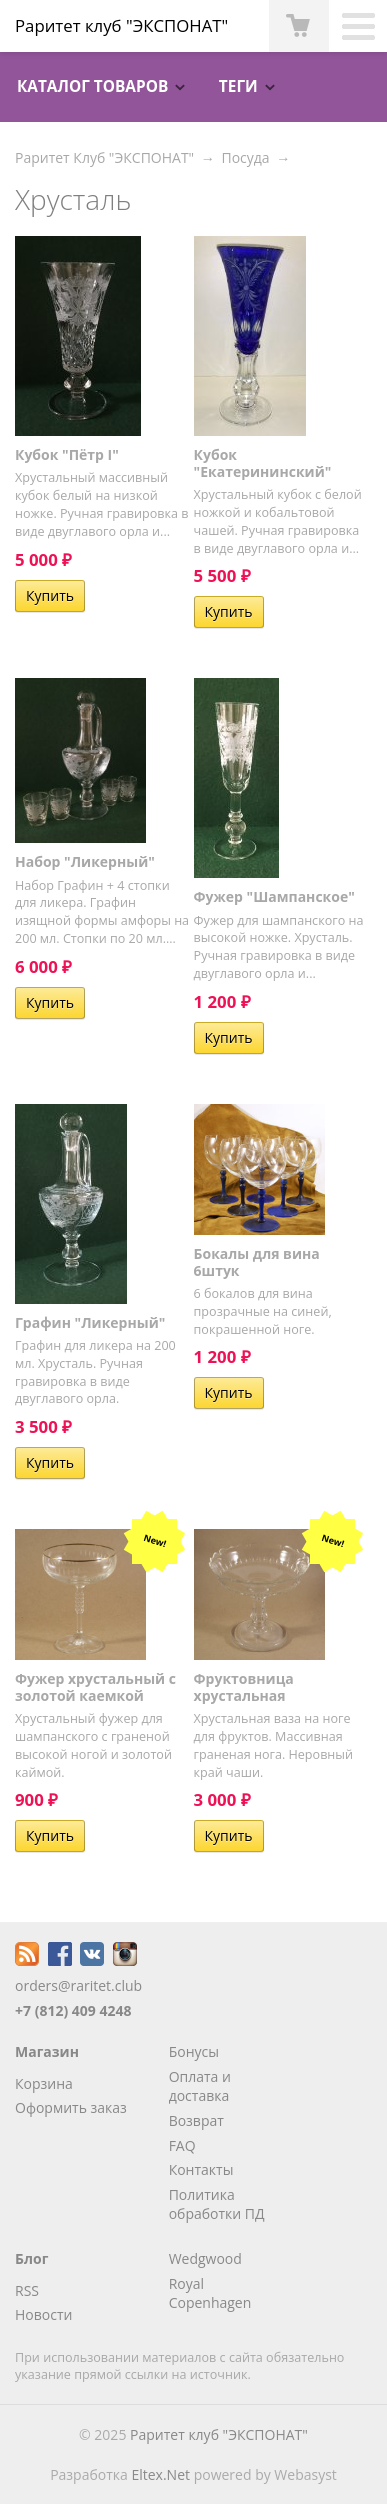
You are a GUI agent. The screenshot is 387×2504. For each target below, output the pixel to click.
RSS (27, 2290)
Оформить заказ (71, 2107)
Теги (238, 86)
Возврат (196, 2120)
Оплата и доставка (200, 2086)
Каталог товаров (92, 86)
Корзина (44, 2083)
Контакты (201, 2169)
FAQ (182, 2145)
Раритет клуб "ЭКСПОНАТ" (219, 2434)
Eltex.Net (160, 2474)
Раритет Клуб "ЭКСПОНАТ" (104, 157)
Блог (31, 2258)
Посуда (245, 157)
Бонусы (194, 2051)
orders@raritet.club (78, 1985)
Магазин (47, 2051)
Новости (43, 2314)
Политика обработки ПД (217, 2204)
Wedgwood (205, 2258)
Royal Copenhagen (210, 2293)
